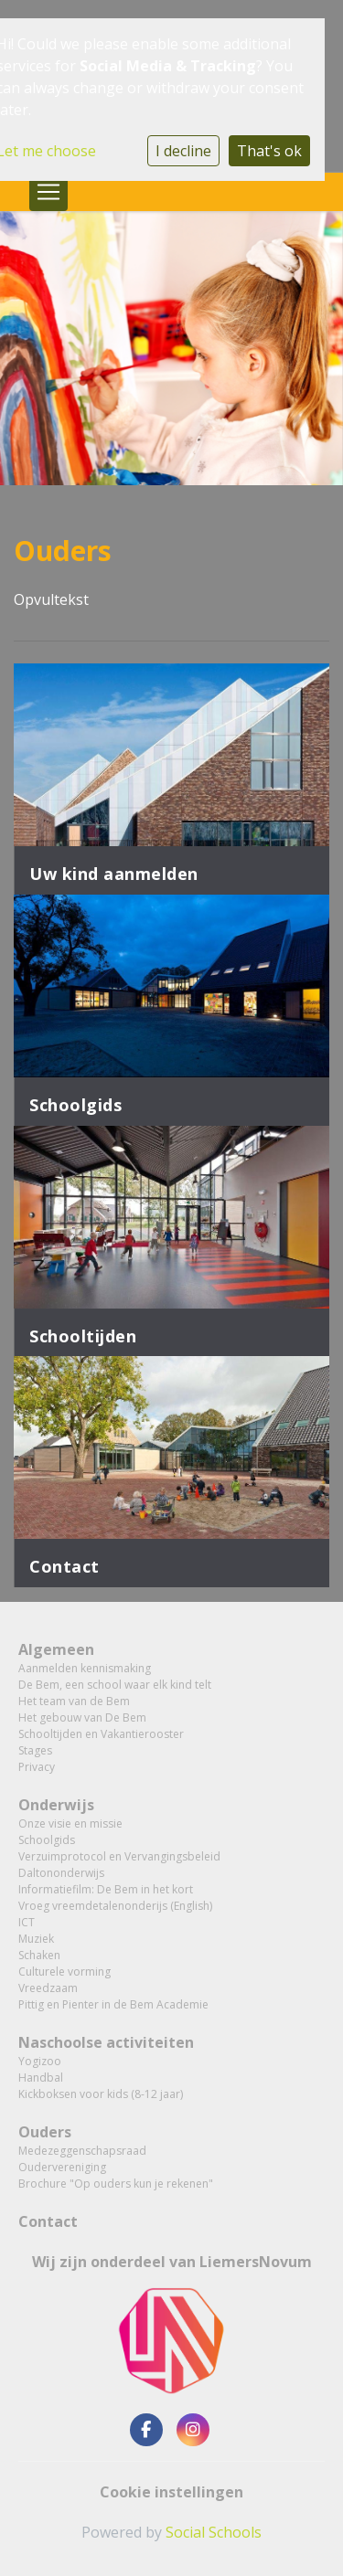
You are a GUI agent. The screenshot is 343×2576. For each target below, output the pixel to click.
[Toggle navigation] (48, 192)
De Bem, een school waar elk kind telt (114, 1684)
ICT (26, 1922)
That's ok (269, 151)
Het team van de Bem (74, 1701)
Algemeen (56, 1649)
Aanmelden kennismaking (84, 1668)
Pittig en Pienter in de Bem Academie (113, 2004)
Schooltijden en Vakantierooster (101, 1734)
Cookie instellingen (171, 2492)
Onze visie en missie (70, 1823)
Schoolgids (46, 1840)
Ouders (44, 2132)
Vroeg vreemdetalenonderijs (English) (115, 1905)
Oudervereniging (62, 2167)
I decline (183, 151)
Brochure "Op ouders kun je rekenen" (115, 2183)
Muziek (36, 1938)
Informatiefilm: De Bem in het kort (105, 1889)
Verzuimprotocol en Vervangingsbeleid (119, 1856)
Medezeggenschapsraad (82, 2150)
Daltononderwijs (61, 1873)
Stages (35, 1750)
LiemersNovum (255, 2262)
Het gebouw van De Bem (82, 1717)
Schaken (39, 1955)
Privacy (36, 1767)
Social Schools (214, 2532)
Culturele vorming (64, 1971)
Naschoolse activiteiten (106, 2042)
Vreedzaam (48, 1988)
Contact (48, 2221)
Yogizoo (39, 2061)
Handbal (40, 2077)
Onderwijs (56, 1805)
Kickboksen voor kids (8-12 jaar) (100, 2094)
